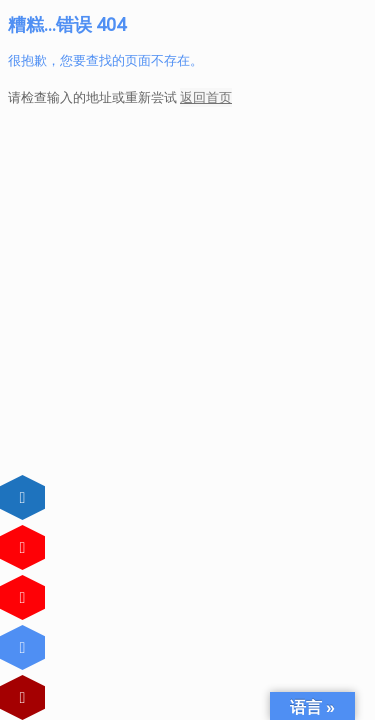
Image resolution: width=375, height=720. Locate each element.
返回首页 (206, 97)
